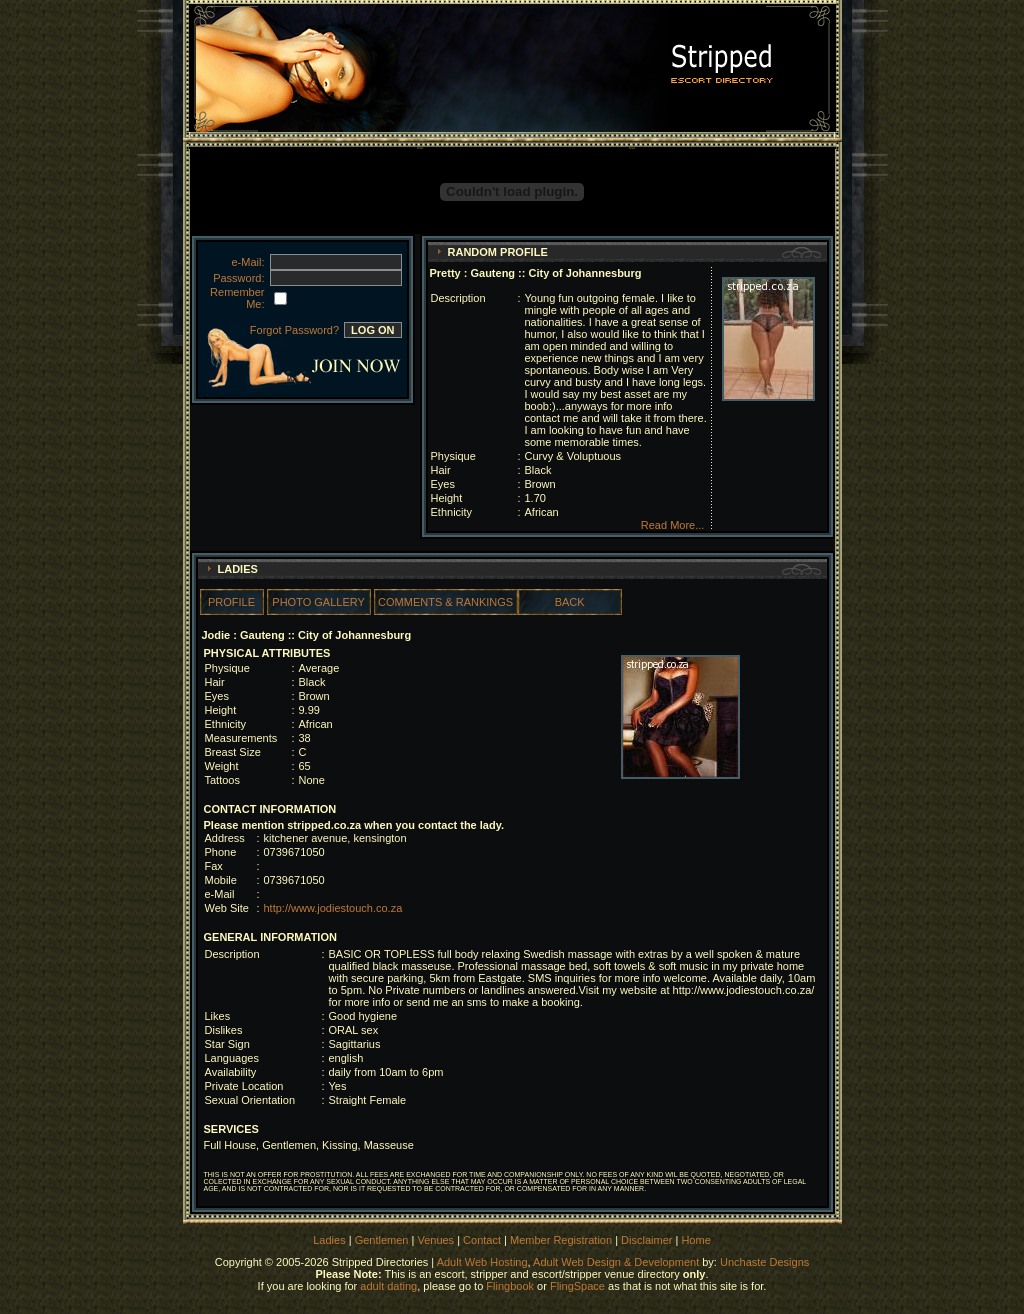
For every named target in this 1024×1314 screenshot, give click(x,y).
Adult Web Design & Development (616, 1262)
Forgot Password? (294, 330)
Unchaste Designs (764, 1262)
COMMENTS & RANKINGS (445, 602)
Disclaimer (646, 1240)
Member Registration (561, 1240)
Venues (435, 1240)
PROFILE (231, 602)
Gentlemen (382, 1240)
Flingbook (510, 1286)
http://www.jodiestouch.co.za (333, 908)
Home (695, 1240)
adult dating (388, 1286)
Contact (482, 1240)
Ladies (330, 1240)
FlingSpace (577, 1286)
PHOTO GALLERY (318, 602)
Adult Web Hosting (482, 1262)
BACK (570, 602)
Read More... (673, 525)
